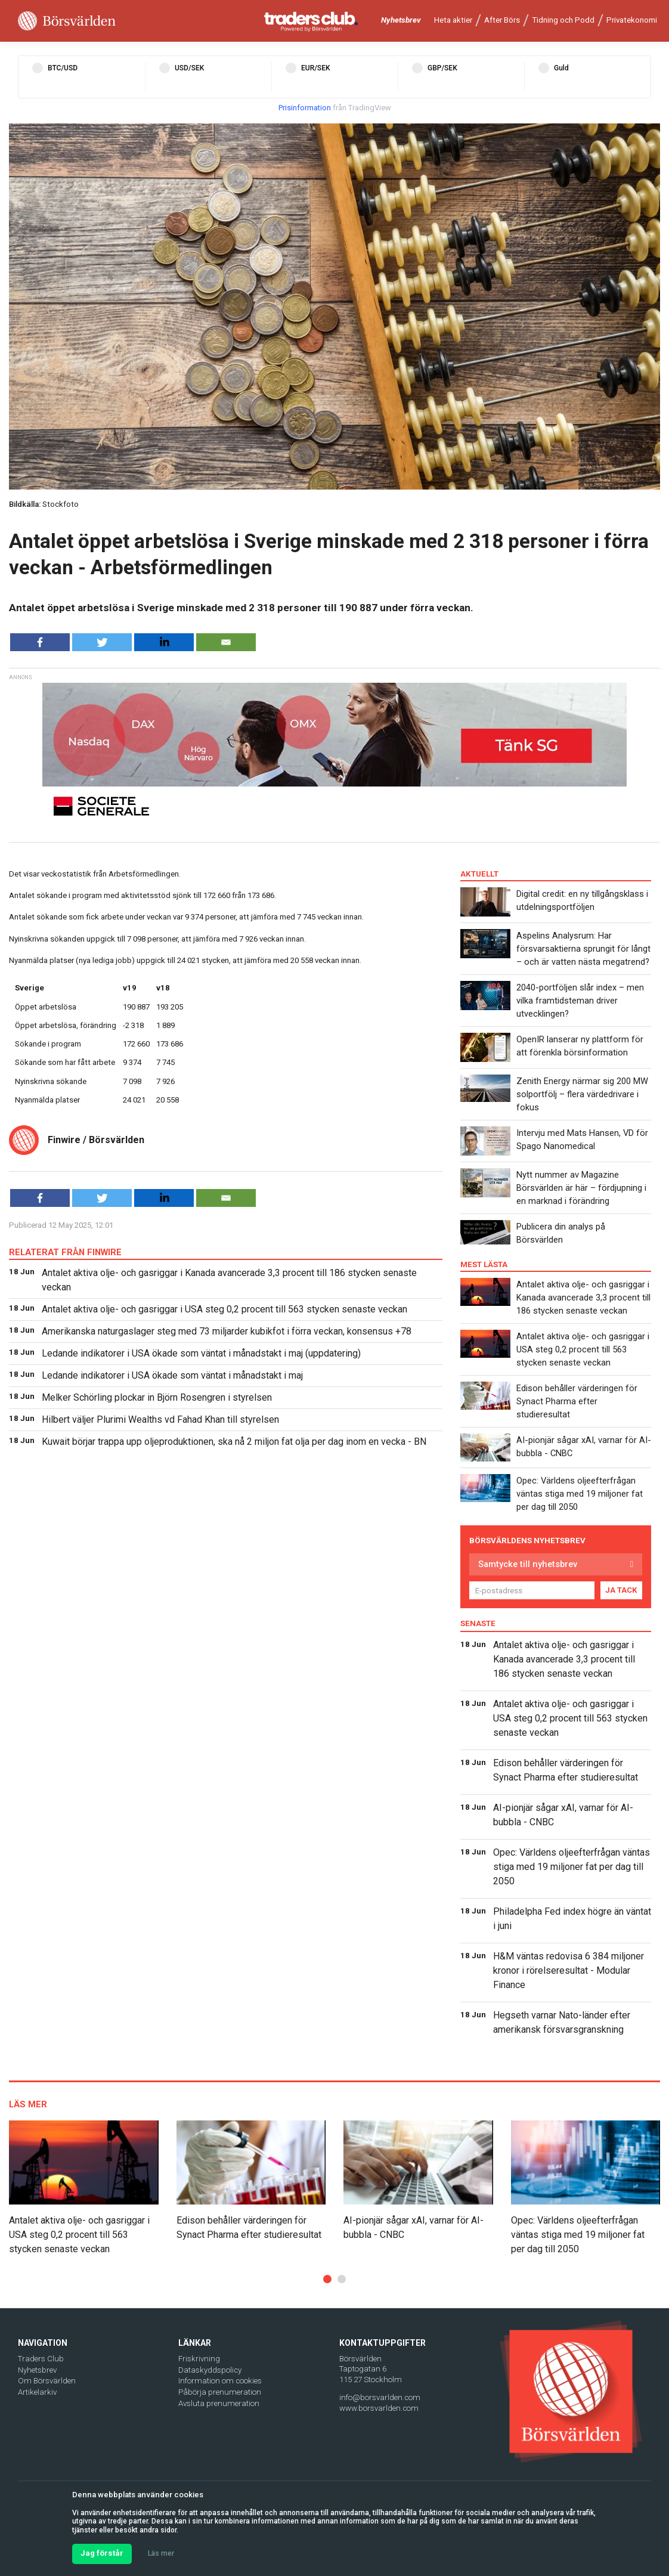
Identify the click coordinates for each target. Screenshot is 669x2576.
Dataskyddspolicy (209, 2370)
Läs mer (161, 2553)
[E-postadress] (531, 1590)
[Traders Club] (311, 21)
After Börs (502, 20)
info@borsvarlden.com (379, 2397)
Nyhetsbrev (401, 20)
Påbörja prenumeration (219, 2392)
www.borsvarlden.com (379, 2408)
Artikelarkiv (37, 2392)
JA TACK (621, 1590)
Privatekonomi (631, 20)
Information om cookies (220, 2380)
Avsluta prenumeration (218, 2403)
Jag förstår (101, 2553)
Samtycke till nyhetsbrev (527, 1564)
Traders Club (41, 2358)
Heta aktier (453, 20)
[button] (327, 2279)
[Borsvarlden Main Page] (67, 21)
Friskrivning (199, 2358)
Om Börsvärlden (47, 2380)
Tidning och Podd (563, 20)
